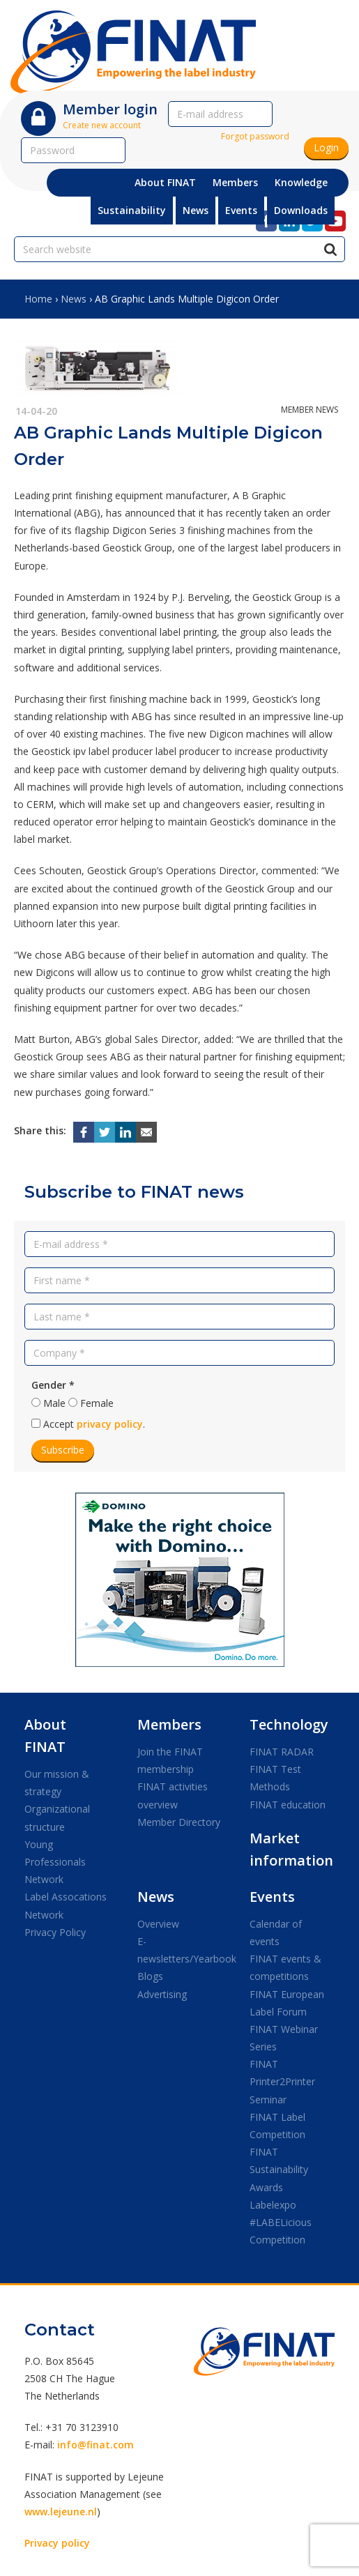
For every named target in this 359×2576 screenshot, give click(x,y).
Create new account (102, 125)
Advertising (162, 1994)
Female (97, 1403)
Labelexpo (273, 2204)
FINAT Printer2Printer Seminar (282, 2081)
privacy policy (110, 1424)
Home (38, 298)
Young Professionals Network (55, 1862)
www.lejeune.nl (60, 2511)
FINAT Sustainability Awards (279, 2169)
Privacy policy (57, 2543)
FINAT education (288, 1804)
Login (326, 147)
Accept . (94, 1424)
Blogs (150, 1976)
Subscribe (62, 1449)
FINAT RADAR (282, 1751)
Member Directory (178, 1822)
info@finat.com (95, 2444)
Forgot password (255, 136)
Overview (158, 1923)
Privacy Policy (55, 1932)
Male (54, 1403)
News (73, 298)
